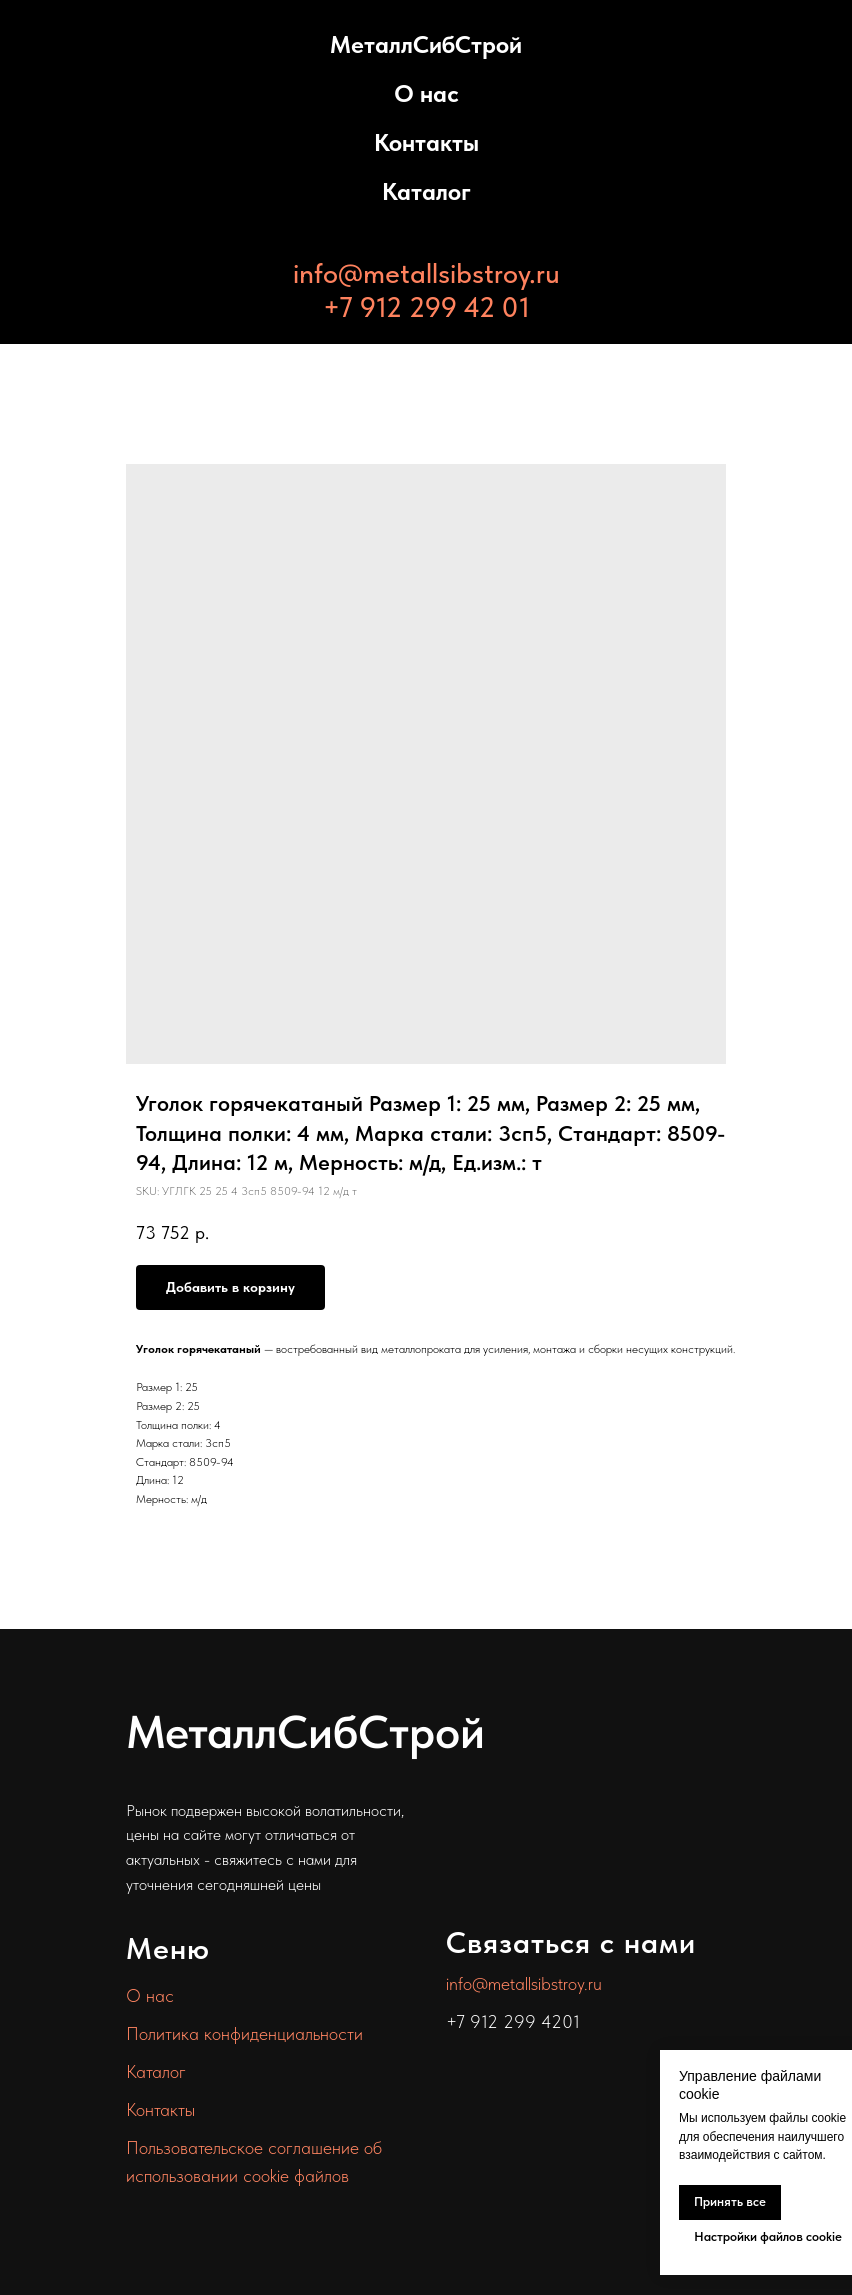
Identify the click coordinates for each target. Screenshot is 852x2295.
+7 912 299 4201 (513, 2021)
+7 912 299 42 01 (426, 307)
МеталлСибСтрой (426, 44)
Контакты (426, 142)
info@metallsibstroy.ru (426, 273)
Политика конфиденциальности (244, 2033)
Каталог (426, 191)
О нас (426, 93)
